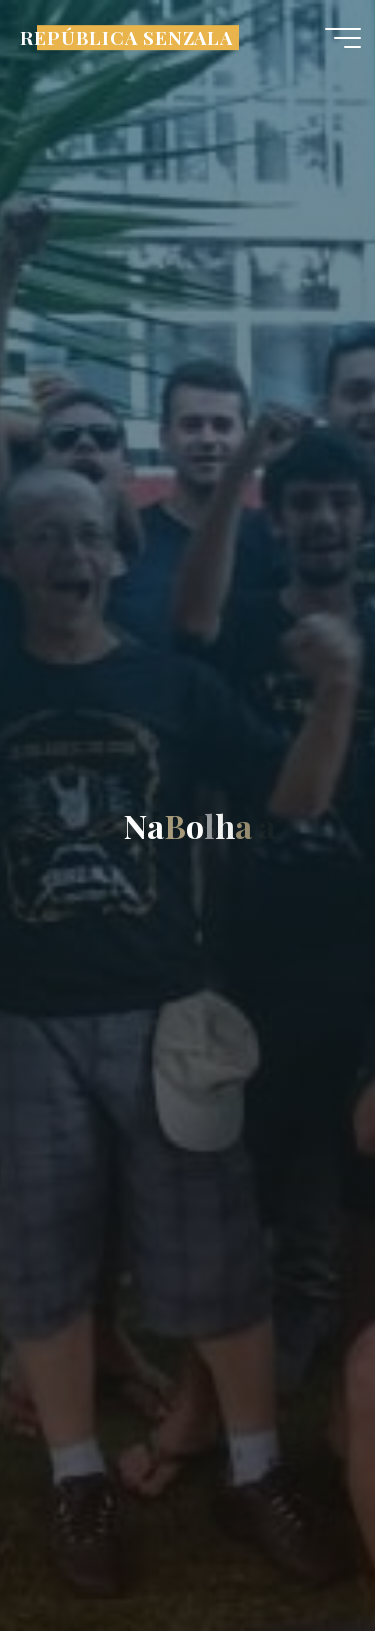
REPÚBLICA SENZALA (126, 37)
